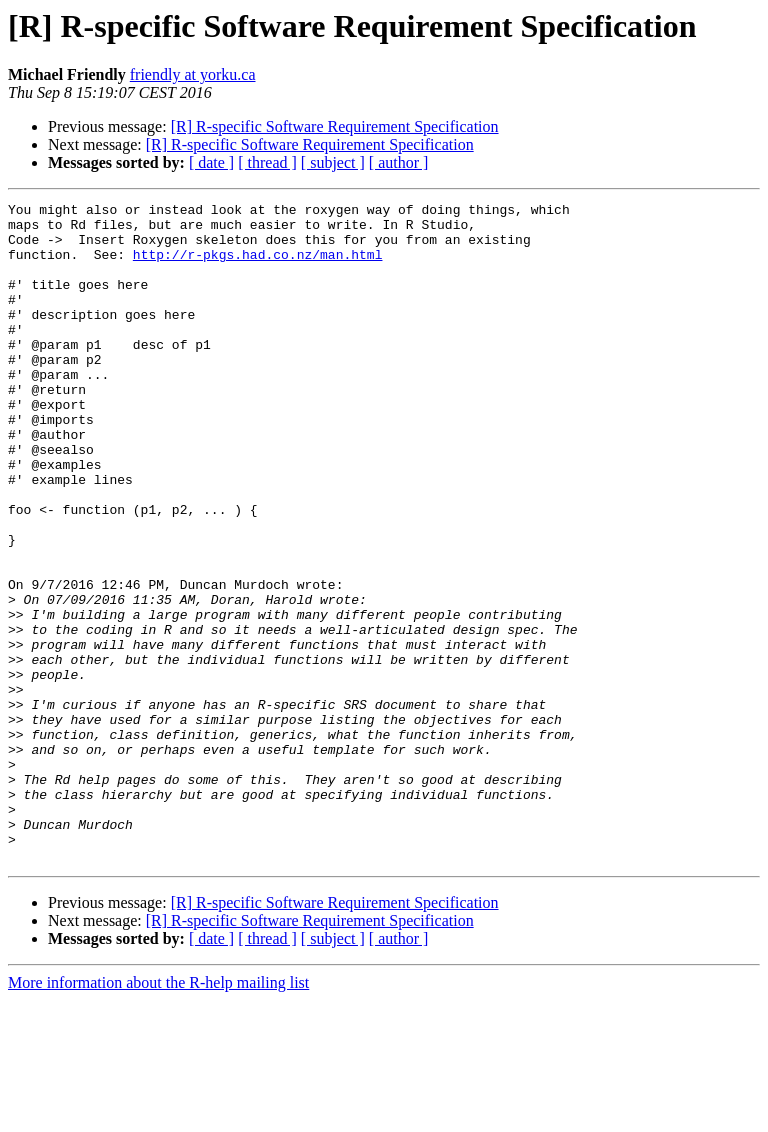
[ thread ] (267, 162)
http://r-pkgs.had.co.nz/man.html (258, 266)
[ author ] (399, 162)
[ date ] (211, 162)
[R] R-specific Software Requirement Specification (335, 126)
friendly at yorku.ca (193, 74)
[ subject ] (333, 162)
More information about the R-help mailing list (158, 1114)
